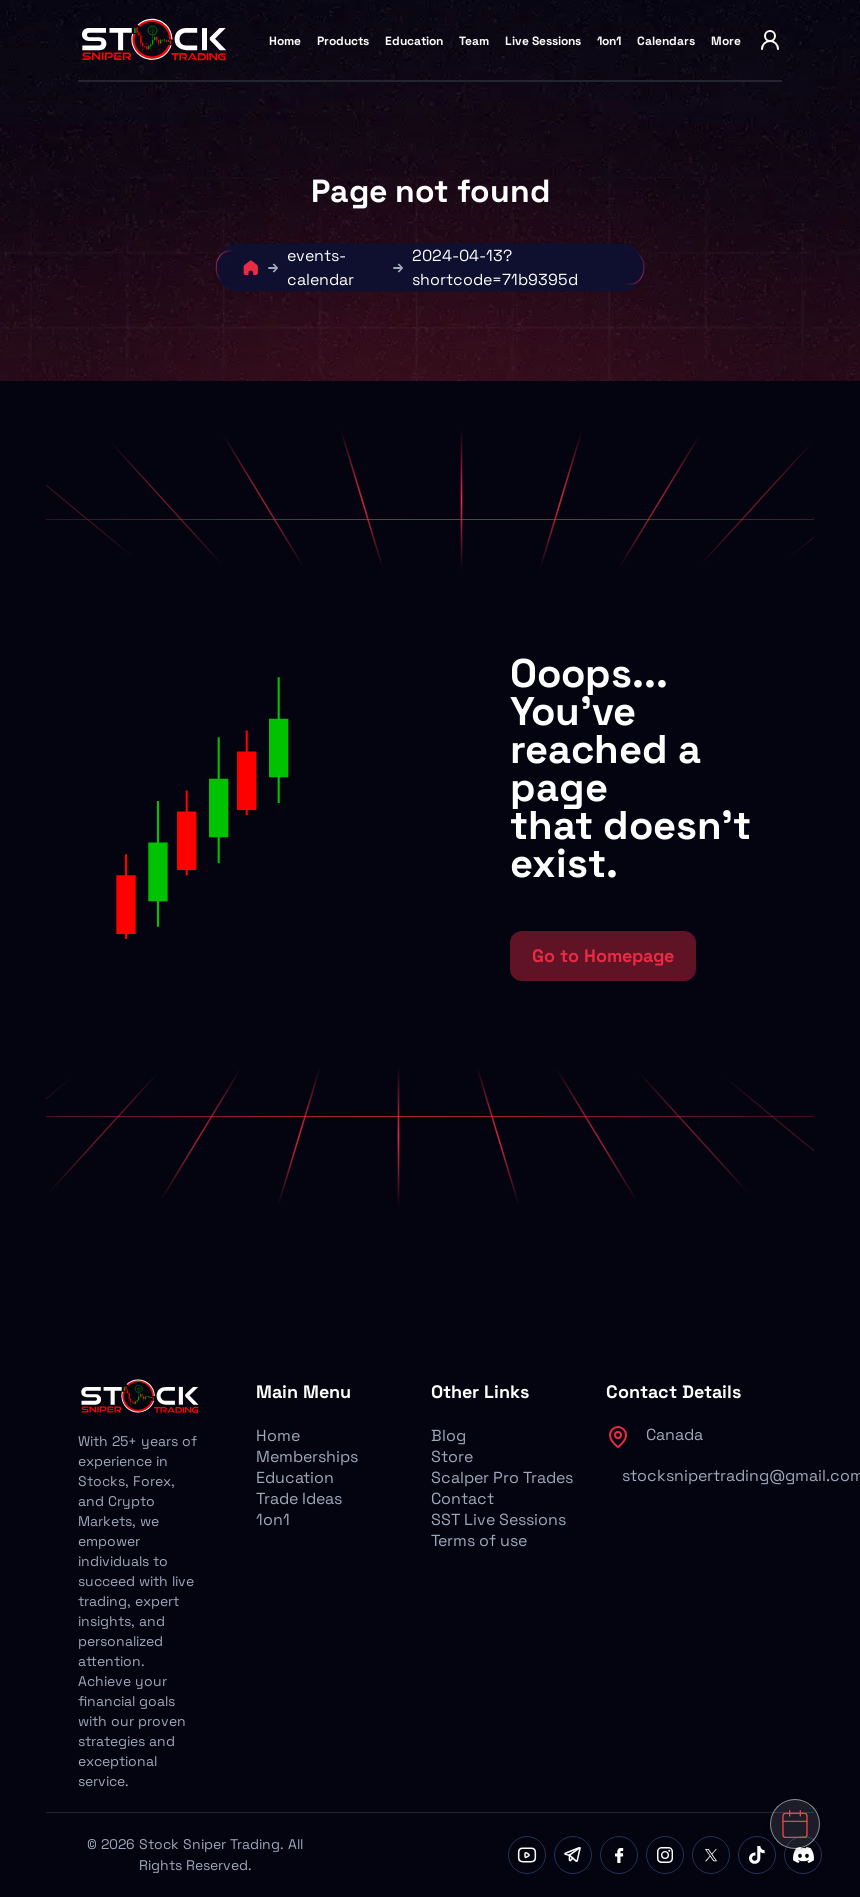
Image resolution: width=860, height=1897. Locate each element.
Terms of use (479, 1540)
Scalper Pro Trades (502, 1477)
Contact (462, 1498)
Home (285, 41)
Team (474, 41)
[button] (278, 818)
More (726, 41)
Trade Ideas (299, 1498)
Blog (448, 1435)
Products (343, 41)
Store (452, 1456)
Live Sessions (543, 41)
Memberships (307, 1456)
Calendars (666, 41)
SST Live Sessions (498, 1519)
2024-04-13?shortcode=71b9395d (495, 267)
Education (414, 41)
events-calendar (320, 267)
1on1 (609, 41)
